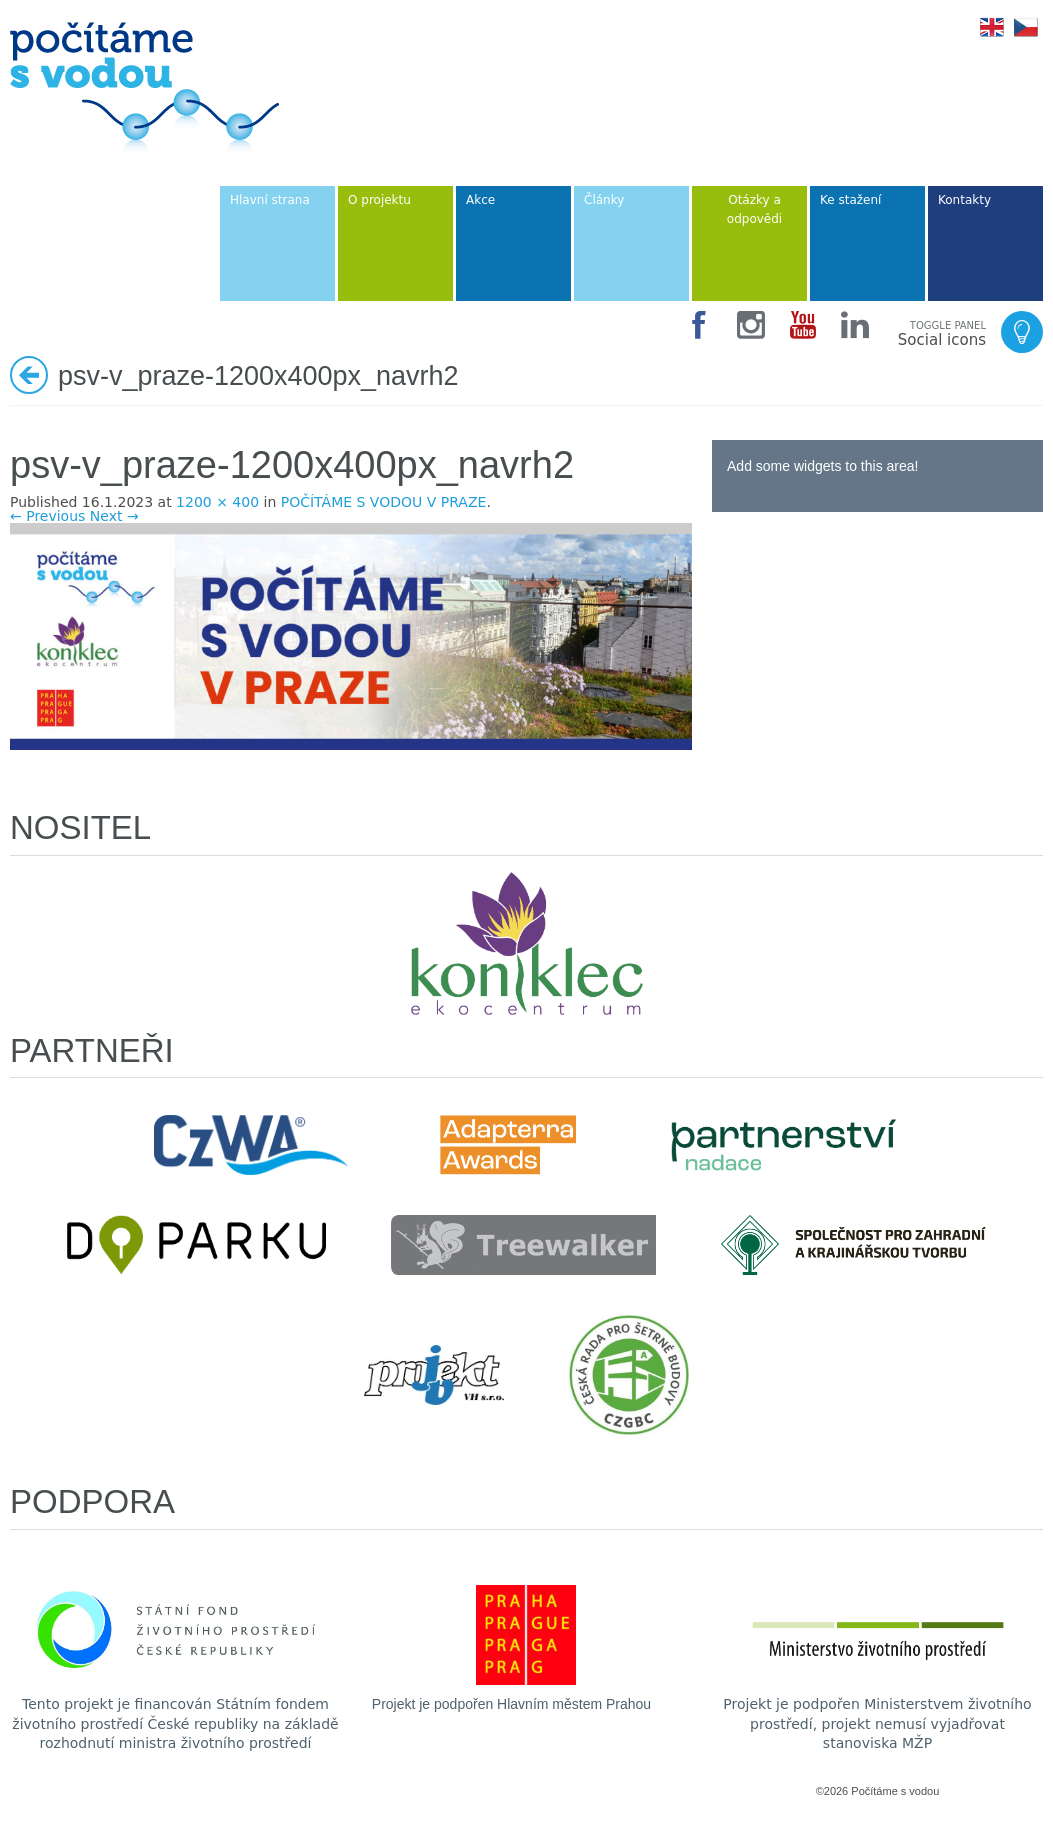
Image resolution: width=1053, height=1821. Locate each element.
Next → (114, 516)
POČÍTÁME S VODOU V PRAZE (384, 502)
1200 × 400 (217, 502)
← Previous (47, 516)
